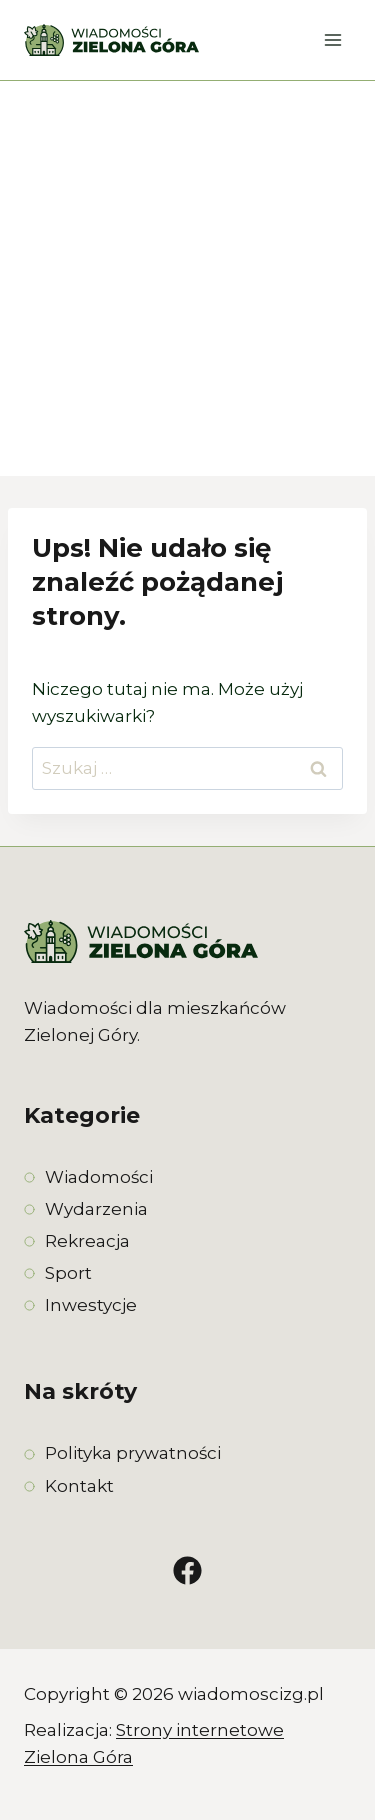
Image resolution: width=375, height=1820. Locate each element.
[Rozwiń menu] (332, 39)
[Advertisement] (187, 278)
